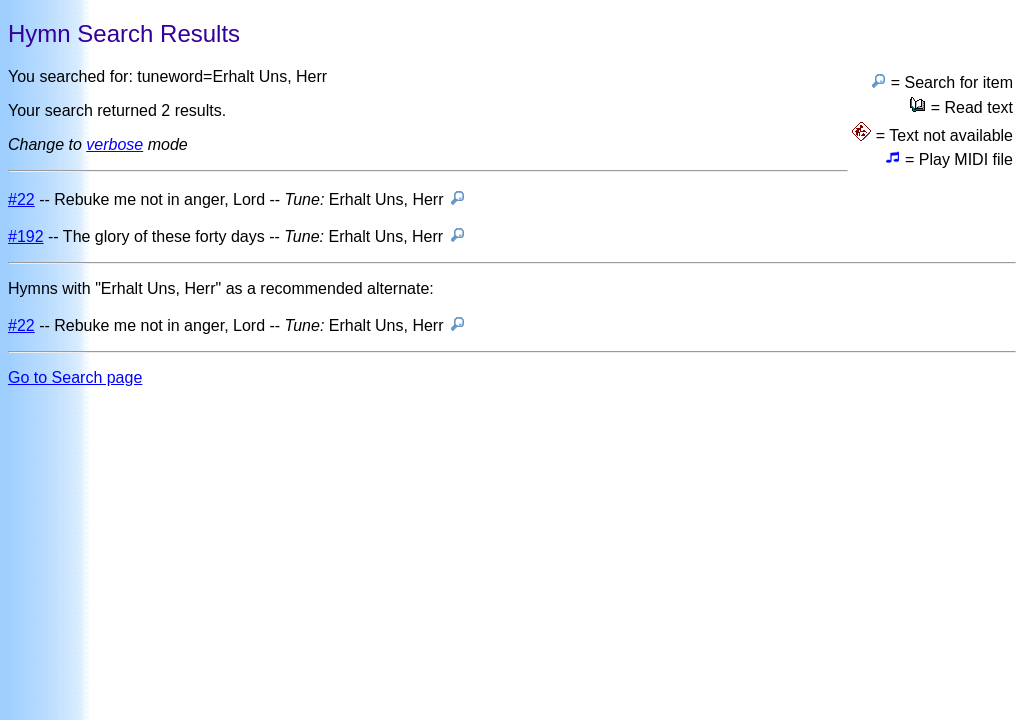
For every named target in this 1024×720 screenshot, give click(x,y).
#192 (26, 236)
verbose (114, 144)
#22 (21, 199)
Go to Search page (75, 377)
